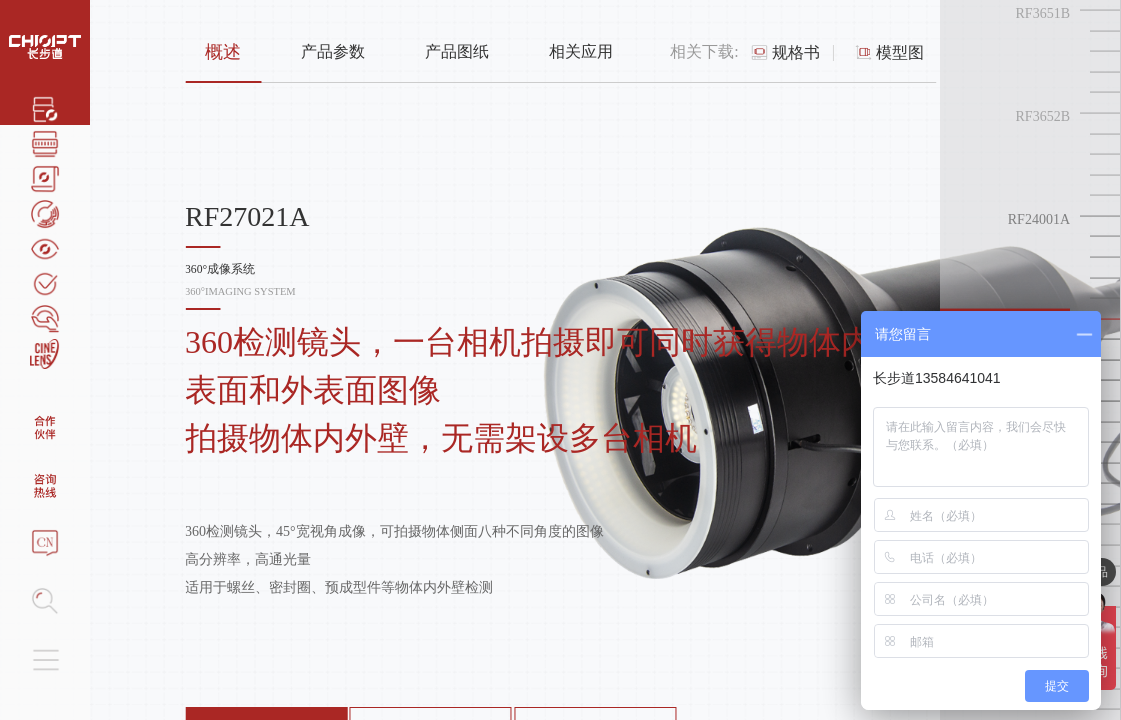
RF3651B (1043, 13)
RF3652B (1043, 116)
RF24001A (1039, 219)
